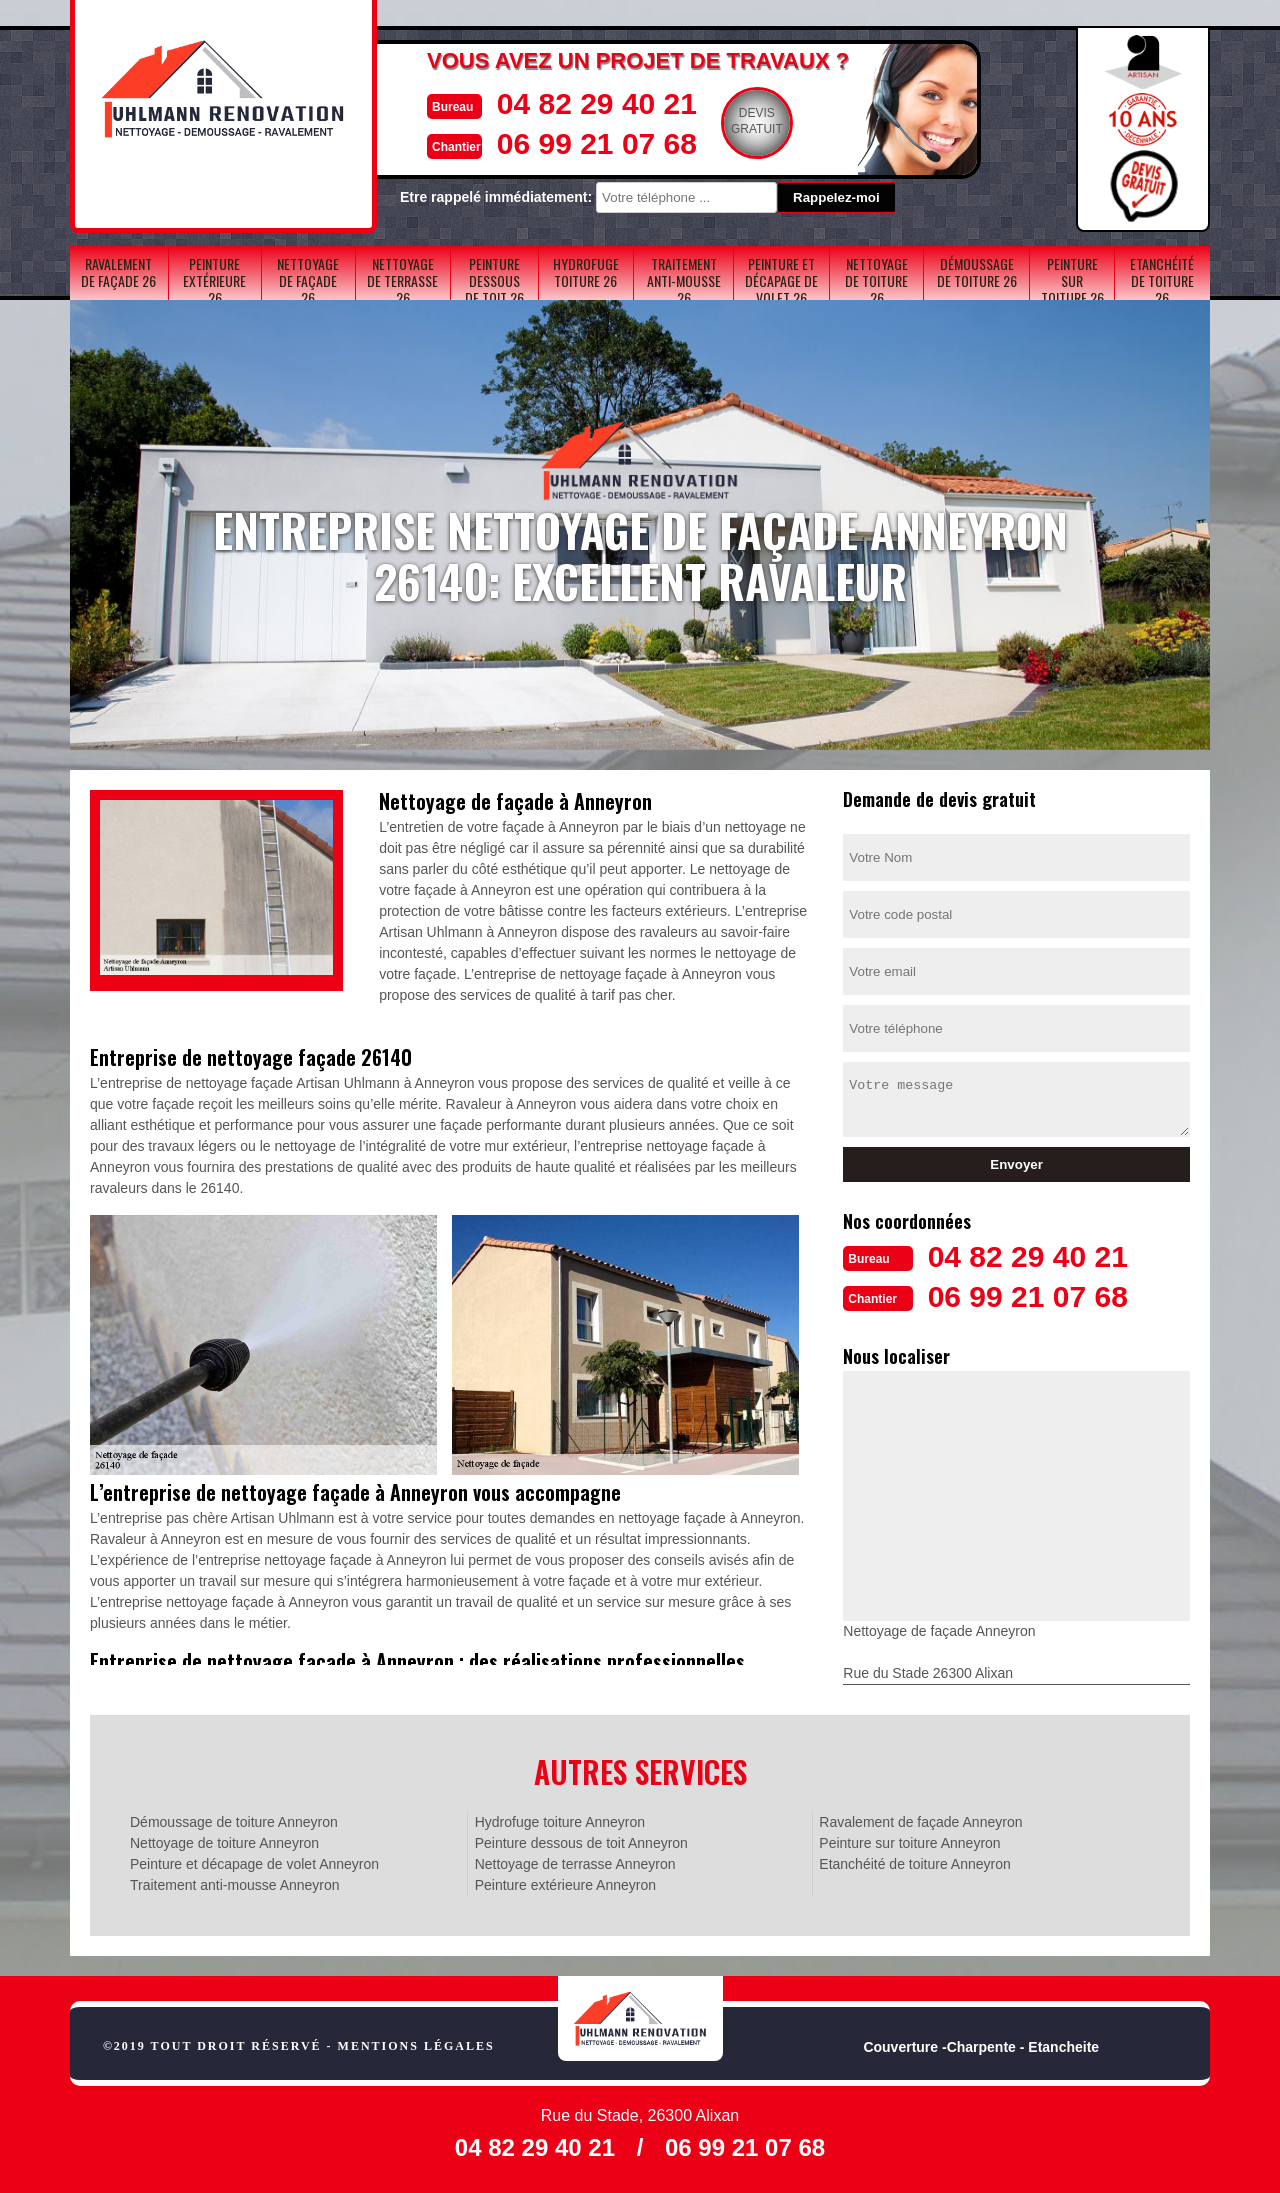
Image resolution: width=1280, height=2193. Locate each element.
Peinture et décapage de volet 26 (781, 280)
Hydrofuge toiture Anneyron (560, 1822)
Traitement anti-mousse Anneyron (235, 1885)
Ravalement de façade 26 (118, 272)
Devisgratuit (757, 121)
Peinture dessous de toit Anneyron (581, 1843)
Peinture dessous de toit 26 (494, 280)
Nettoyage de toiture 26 (876, 280)
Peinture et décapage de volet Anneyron (254, 1864)
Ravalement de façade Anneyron (920, 1822)
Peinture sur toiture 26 (1072, 280)
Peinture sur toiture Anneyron (909, 1843)
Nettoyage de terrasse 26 (402, 280)
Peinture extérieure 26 (214, 280)
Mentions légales (416, 2046)
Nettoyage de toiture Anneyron (224, 1843)
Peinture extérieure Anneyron (565, 1885)
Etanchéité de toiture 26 (1162, 280)
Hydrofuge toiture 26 (586, 272)
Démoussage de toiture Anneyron (234, 1822)
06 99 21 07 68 (597, 143)
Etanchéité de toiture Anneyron (914, 1864)
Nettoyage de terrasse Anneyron (575, 1864)
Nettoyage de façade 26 (308, 280)
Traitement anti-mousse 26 (684, 280)
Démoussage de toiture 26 (977, 272)
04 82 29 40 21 (597, 103)
